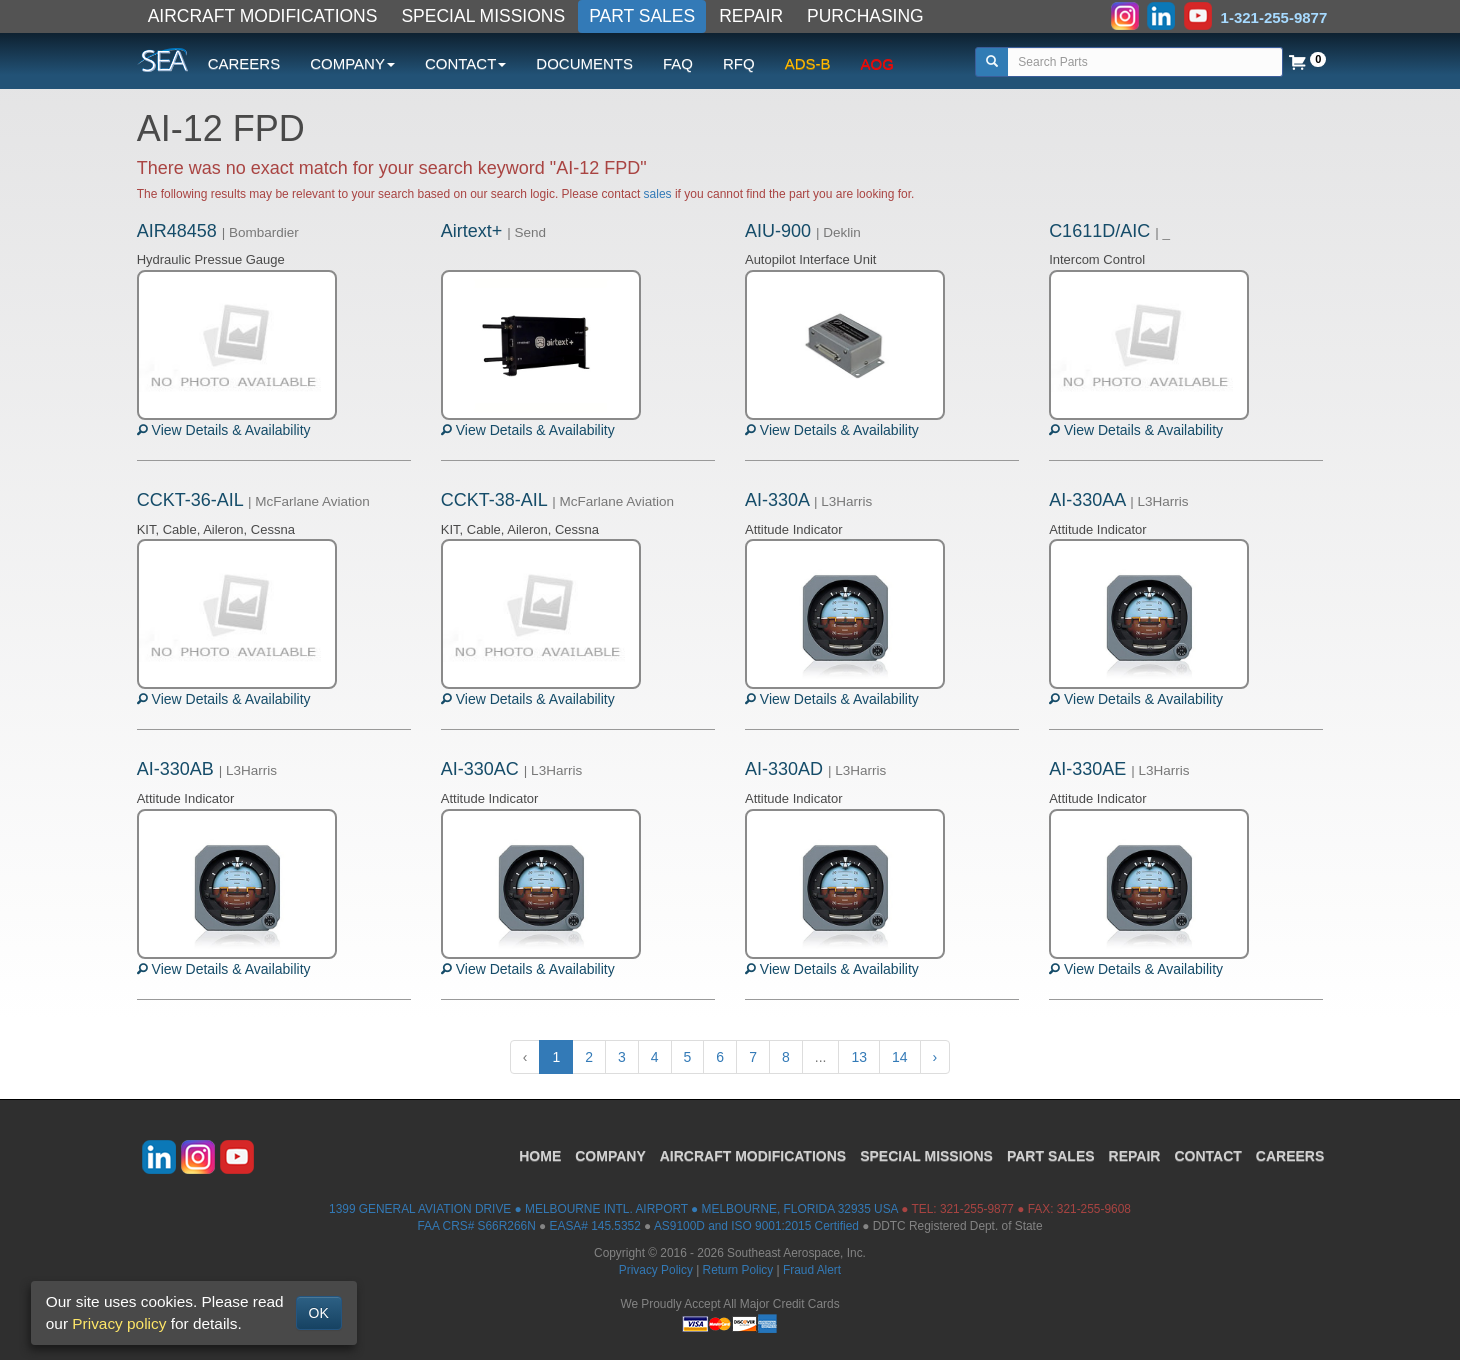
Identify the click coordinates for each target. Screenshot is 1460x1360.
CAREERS (244, 63)
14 (900, 1057)
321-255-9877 (977, 1209)
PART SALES (642, 16)
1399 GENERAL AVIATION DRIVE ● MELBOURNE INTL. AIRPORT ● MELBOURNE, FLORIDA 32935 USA (613, 1209)
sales (658, 194)
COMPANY (610, 1156)
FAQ (678, 63)
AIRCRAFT (753, 1156)
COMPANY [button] (352, 63)
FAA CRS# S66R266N (476, 1226)
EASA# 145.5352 (595, 1226)
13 (859, 1057)
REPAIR (751, 16)
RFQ (739, 63)
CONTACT (1207, 1156)
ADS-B (808, 63)
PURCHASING (865, 16)
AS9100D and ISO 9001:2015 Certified (756, 1226)
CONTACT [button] (465, 63)
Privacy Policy (656, 1270)
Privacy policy (119, 1323)
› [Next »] (935, 1057)
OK (319, 1313)
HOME (540, 1156)
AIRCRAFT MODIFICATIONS (263, 16)
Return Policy (738, 1270)
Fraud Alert (812, 1270)
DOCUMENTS (584, 63)
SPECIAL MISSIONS (483, 16)
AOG (877, 63)
